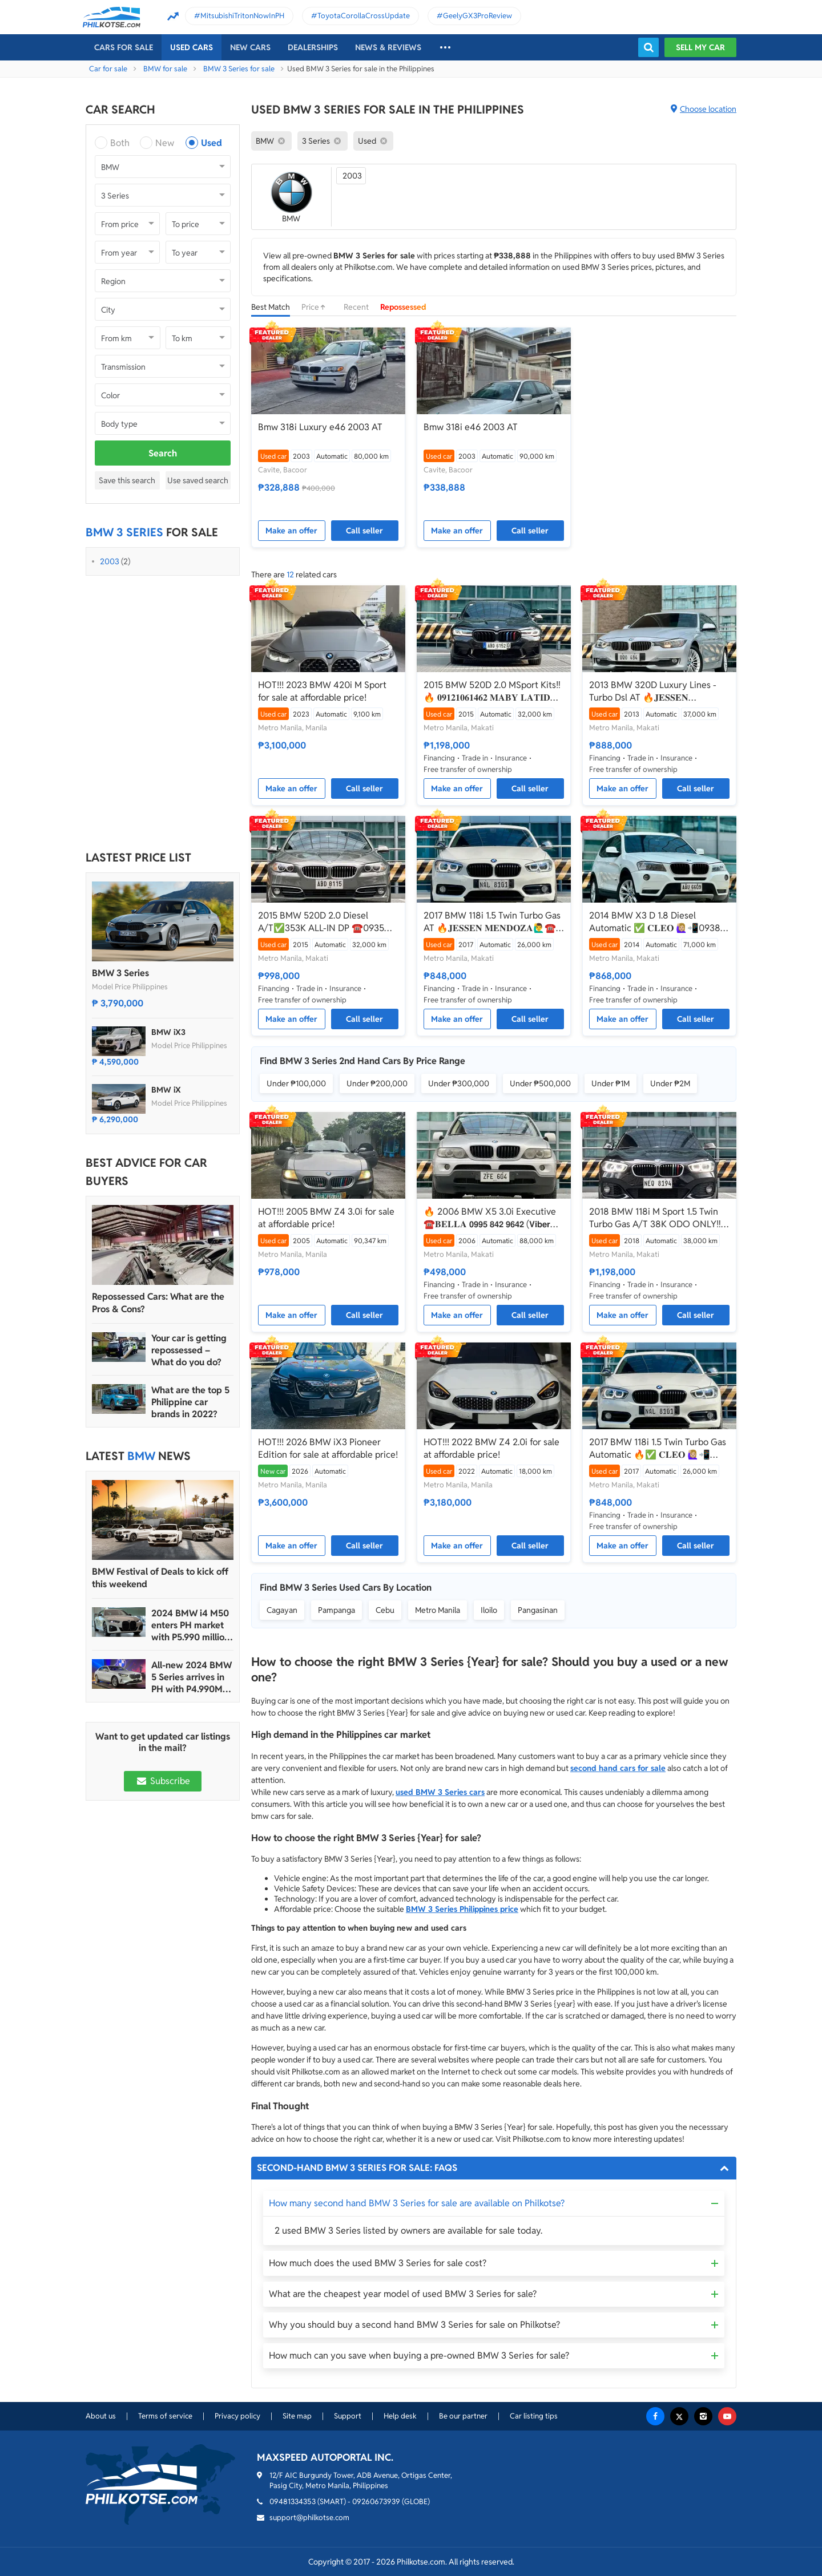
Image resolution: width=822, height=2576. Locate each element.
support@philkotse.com (309, 2517)
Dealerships (313, 47)
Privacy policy (237, 2416)
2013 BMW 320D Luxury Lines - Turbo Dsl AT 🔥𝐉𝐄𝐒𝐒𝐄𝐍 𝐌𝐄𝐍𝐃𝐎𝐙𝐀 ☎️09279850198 (652, 691)
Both (120, 143)
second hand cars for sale (618, 1768)
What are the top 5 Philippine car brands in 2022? (190, 1402)
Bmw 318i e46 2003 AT (471, 427)
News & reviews (388, 47)
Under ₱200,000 (377, 1083)
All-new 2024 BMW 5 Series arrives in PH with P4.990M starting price (191, 1677)
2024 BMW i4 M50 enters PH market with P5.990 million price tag (190, 1625)
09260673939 (376, 2501)
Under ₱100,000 (296, 1083)
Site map (297, 2416)
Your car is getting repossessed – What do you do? (189, 1350)
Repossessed (403, 307)
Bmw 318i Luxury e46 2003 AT (320, 427)
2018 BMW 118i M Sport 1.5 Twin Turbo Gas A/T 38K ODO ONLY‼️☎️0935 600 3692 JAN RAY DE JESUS (655, 1218)
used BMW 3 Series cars (440, 1792)
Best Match (270, 307)
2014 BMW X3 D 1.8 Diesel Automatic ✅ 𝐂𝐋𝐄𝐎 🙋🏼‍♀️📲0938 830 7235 (654, 922)
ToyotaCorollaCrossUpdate (363, 16)
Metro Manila (437, 1610)
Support (347, 2416)
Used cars (191, 47)
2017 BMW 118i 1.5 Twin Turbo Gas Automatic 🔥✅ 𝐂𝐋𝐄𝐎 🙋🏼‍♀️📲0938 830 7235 (657, 1448)
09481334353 (292, 2501)
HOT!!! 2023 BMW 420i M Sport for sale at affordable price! (322, 691)
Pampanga (336, 1610)
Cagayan (282, 1610)
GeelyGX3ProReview (477, 16)
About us (101, 2416)
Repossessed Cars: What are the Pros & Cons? (158, 1303)
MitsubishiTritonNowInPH (242, 16)
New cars (250, 47)
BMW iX (166, 1090)
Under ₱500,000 (540, 1083)
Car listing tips (534, 2416)
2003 (109, 561)
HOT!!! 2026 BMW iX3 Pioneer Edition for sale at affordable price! (328, 1448)
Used (211, 143)
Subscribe (162, 1781)
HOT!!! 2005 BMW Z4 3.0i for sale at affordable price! (326, 1218)
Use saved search (197, 480)
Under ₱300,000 (458, 1083)
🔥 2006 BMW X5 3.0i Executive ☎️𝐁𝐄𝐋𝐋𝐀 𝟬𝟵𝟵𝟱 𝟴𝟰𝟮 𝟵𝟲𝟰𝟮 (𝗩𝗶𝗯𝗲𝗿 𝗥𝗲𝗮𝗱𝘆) (490, 1218)
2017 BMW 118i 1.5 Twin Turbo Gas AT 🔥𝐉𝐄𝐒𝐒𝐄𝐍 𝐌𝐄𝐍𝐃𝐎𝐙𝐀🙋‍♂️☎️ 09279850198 (492, 922)
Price (316, 307)
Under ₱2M (670, 1083)
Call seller (364, 530)
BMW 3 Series (120, 973)
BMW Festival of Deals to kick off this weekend (160, 1578)
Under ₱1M (610, 1083)
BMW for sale (165, 69)
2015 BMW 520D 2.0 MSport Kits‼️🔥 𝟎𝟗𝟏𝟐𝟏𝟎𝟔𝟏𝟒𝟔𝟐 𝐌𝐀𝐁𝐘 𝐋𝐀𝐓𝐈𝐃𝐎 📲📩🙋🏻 (492, 691)
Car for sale (108, 69)
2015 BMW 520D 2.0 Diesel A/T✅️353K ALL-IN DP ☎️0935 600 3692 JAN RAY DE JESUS (321, 922)
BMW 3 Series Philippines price (462, 1909)
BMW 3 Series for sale (239, 69)
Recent (356, 307)
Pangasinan (538, 1610)
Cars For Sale (123, 47)
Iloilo (489, 1610)
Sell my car (700, 47)
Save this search (127, 480)
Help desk (400, 2416)
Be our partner (463, 2416)
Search (162, 453)
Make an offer (291, 530)
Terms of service (165, 2416)
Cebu (385, 1610)
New (164, 143)
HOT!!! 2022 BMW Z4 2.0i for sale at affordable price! (491, 1448)
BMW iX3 (168, 1032)
